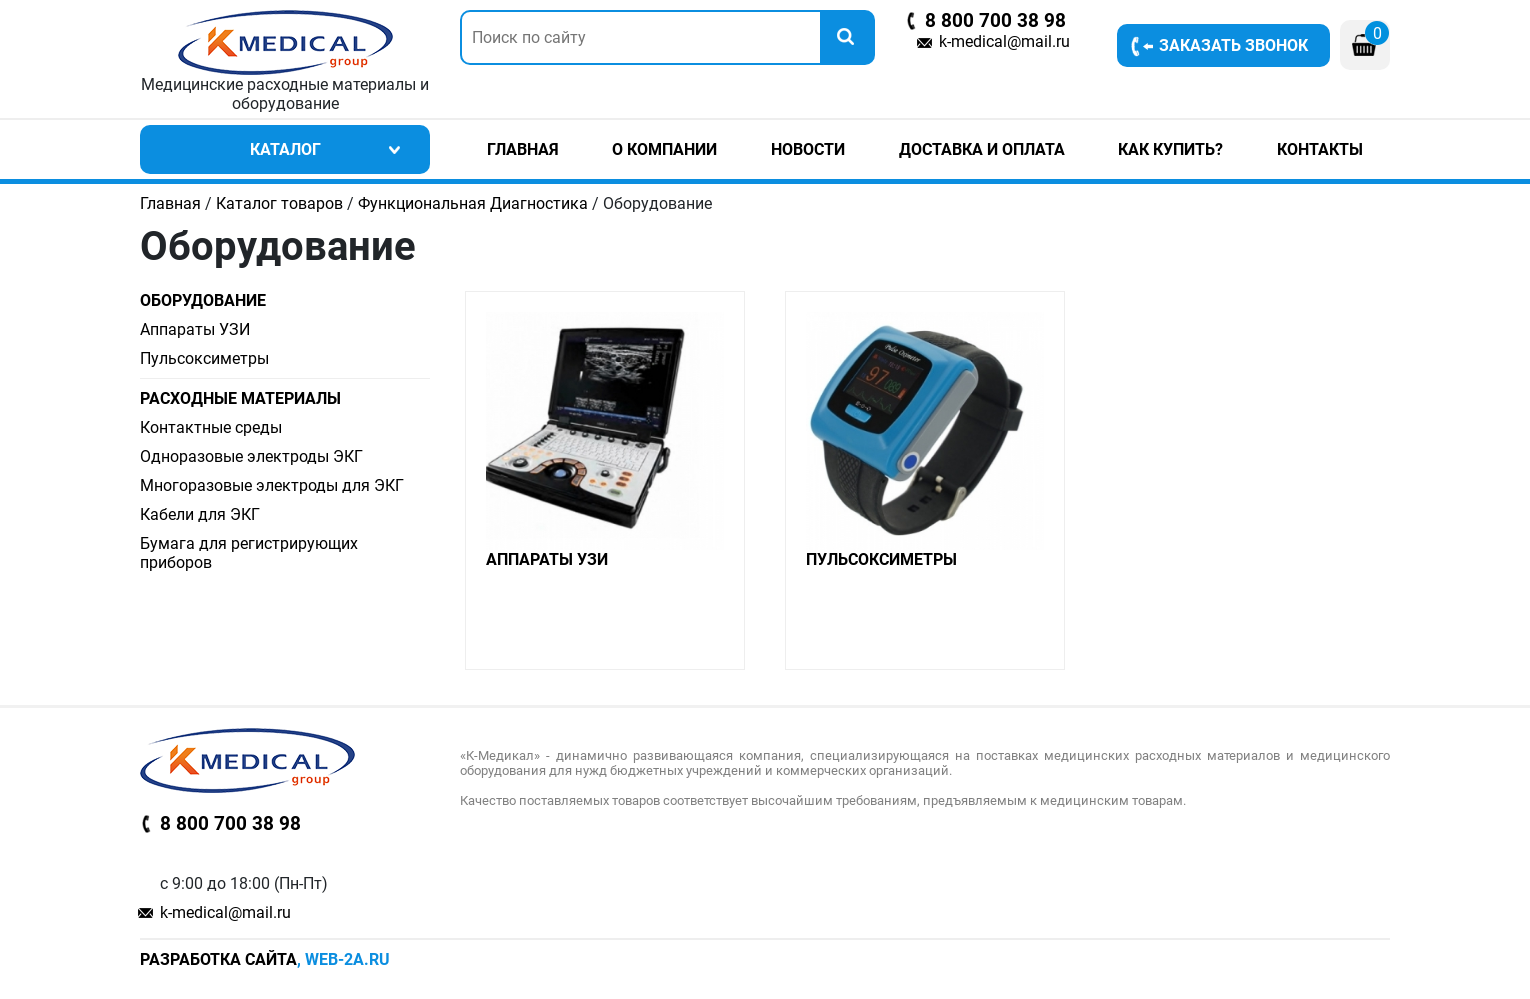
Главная (523, 149)
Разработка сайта (218, 959)
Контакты (1320, 149)
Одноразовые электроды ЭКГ (251, 456)
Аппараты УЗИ (195, 329)
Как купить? (1170, 149)
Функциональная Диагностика (473, 203)
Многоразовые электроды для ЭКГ (272, 485)
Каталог (285, 149)
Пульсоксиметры (204, 358)
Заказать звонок (1233, 45)
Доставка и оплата (982, 149)
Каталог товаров (279, 203)
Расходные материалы (240, 398)
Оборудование (203, 300)
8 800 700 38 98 (995, 21)
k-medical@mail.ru (1004, 41)
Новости (808, 149)
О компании (664, 149)
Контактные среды (211, 427)
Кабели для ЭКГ (200, 514)
